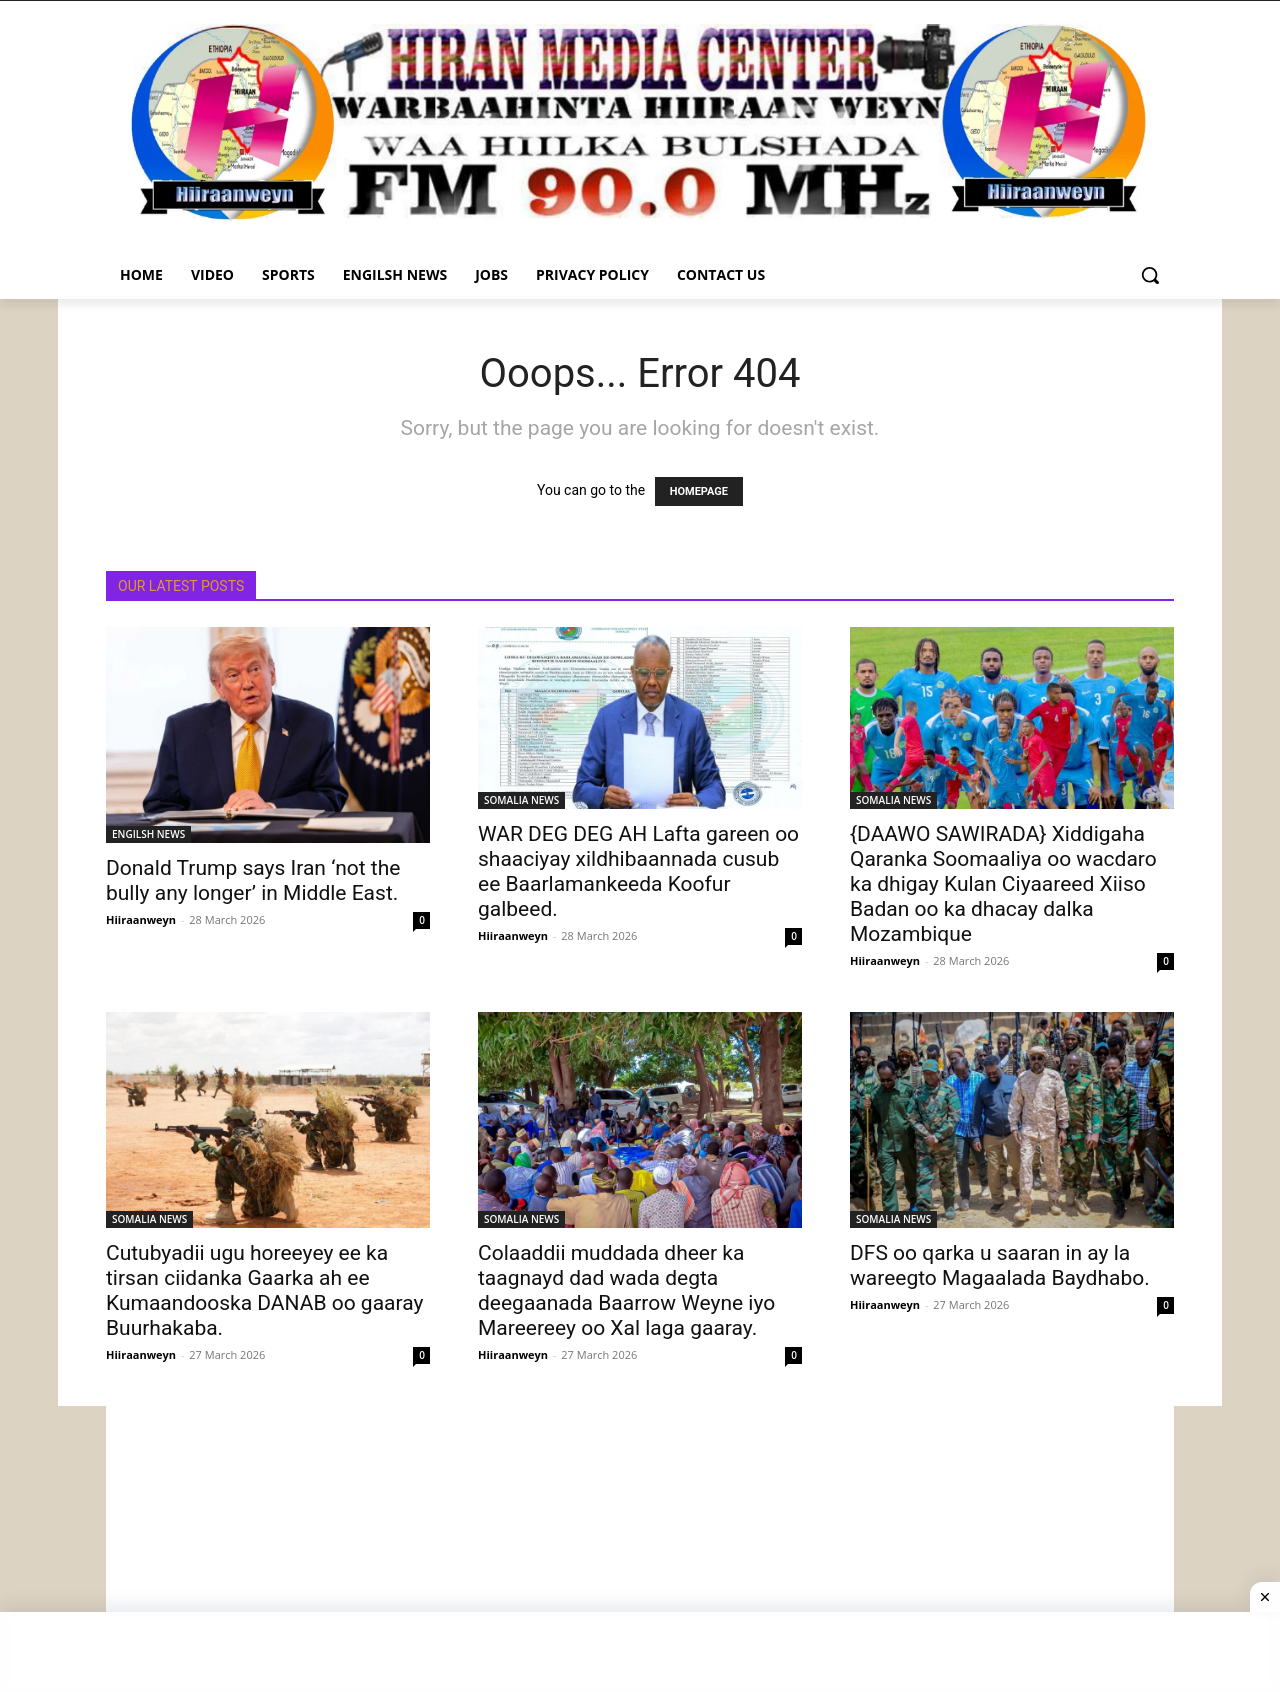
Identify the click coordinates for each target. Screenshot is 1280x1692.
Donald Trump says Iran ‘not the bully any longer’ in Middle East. (253, 880)
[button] (1150, 275)
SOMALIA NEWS (521, 800)
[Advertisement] (640, 1546)
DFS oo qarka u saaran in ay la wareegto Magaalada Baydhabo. (1000, 1265)
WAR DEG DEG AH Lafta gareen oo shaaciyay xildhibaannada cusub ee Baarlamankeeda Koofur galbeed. (638, 871)
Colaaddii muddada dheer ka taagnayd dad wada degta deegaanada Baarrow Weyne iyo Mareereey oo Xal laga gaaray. (626, 1290)
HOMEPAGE (699, 491)
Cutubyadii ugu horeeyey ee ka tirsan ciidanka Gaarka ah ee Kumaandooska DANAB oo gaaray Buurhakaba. (264, 1290)
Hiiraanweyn (141, 919)
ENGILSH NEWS (148, 834)
